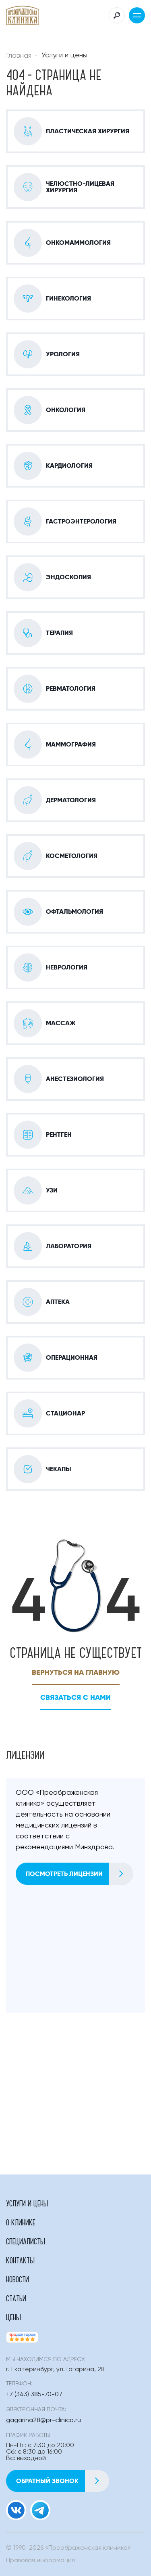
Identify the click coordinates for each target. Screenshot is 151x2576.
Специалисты (25, 2241)
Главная (18, 55)
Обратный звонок (62, 2481)
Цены (13, 2317)
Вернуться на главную (76, 1672)
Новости (17, 2279)
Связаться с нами (75, 1697)
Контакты (20, 2260)
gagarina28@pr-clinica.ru (43, 2420)
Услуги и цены (27, 2203)
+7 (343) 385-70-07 (34, 2394)
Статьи (16, 2298)
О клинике (20, 2222)
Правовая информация (40, 2560)
